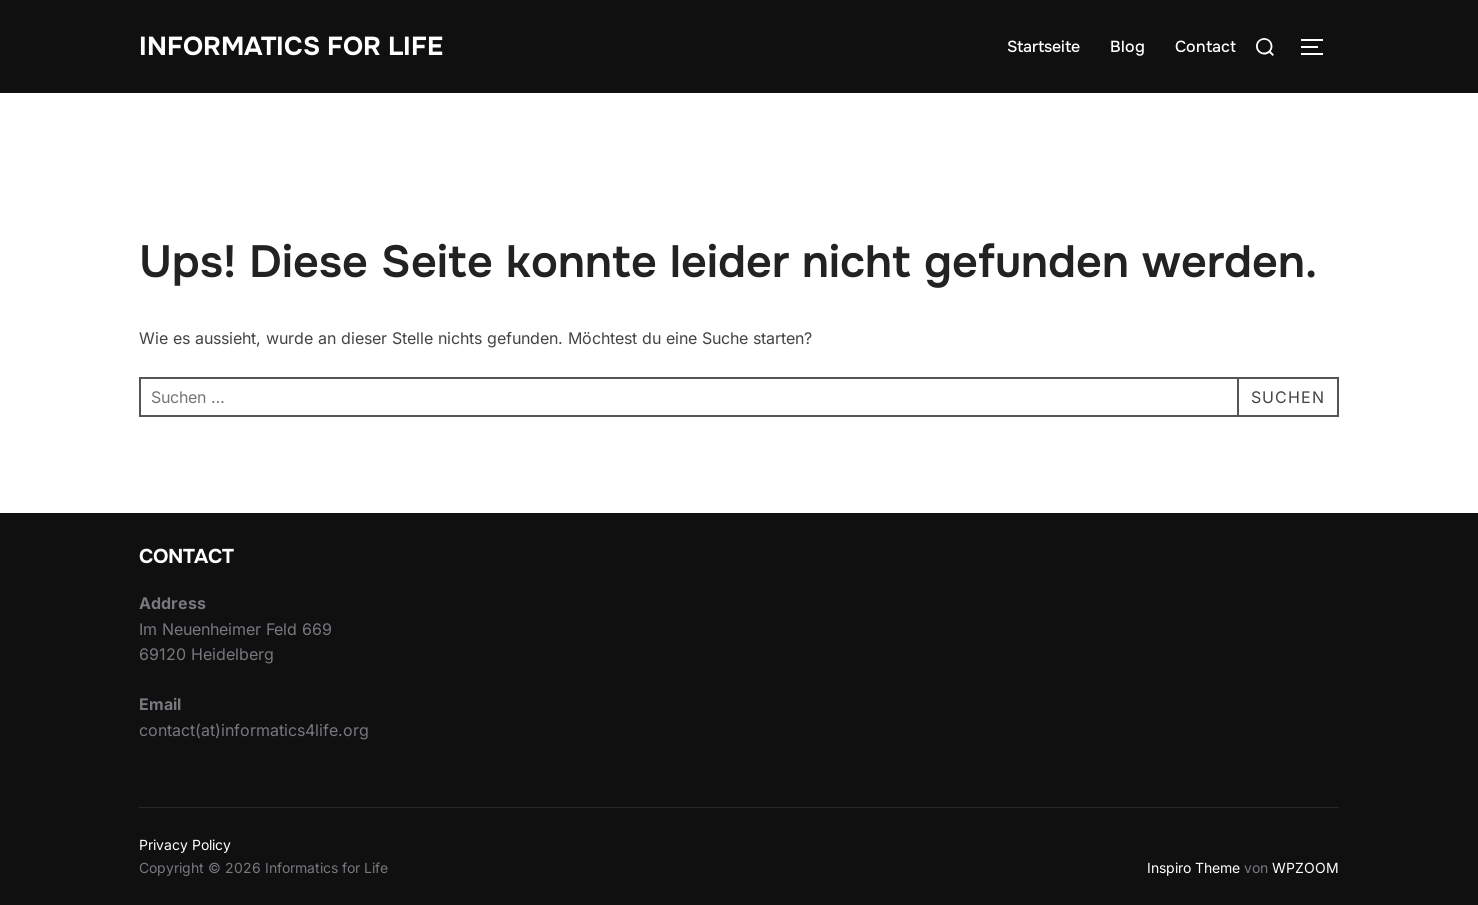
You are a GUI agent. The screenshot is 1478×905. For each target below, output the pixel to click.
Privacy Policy (185, 844)
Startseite (1043, 46)
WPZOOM (1305, 867)
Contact (1205, 46)
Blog (1127, 46)
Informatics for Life (291, 46)
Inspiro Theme (1193, 867)
